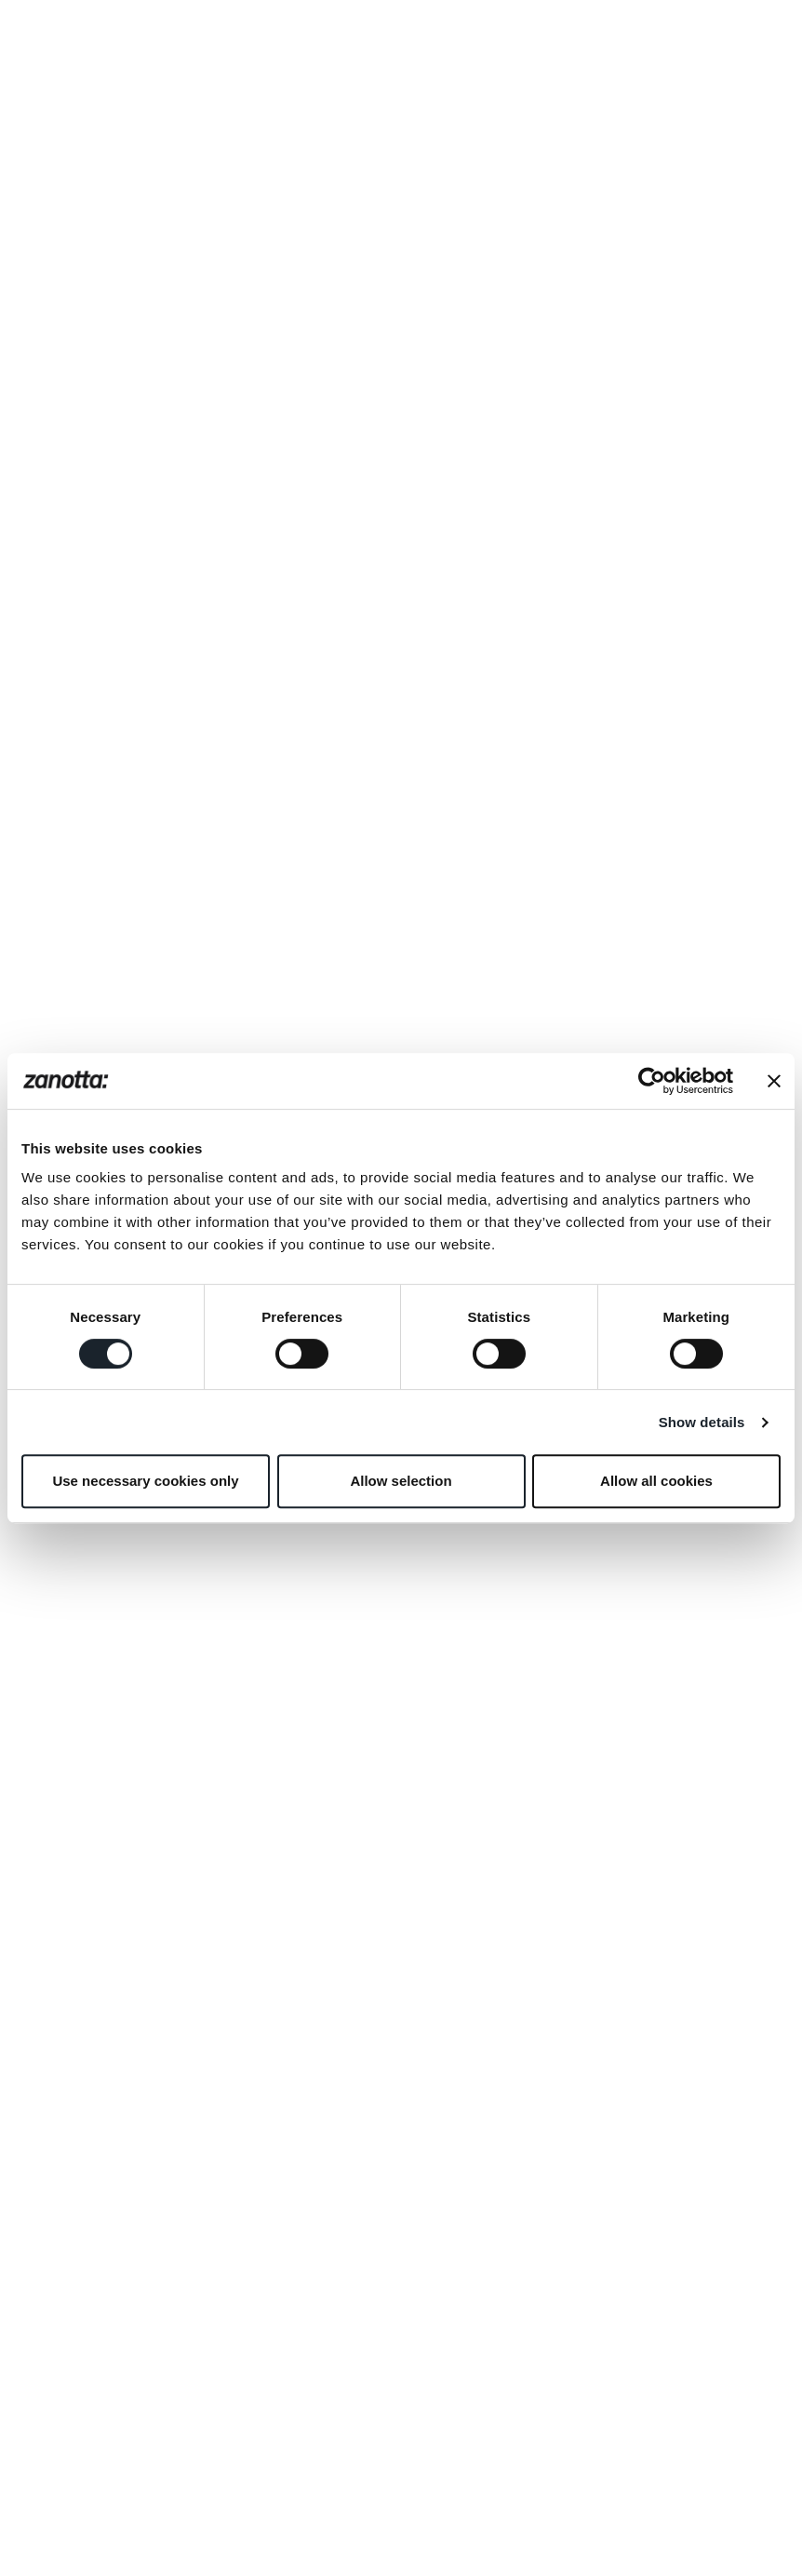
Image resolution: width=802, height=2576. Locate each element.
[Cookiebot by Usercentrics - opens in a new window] (651, 1081)
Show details (702, 1422)
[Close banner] (774, 1080)
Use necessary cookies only (145, 1481)
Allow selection (400, 1481)
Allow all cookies (656, 1481)
